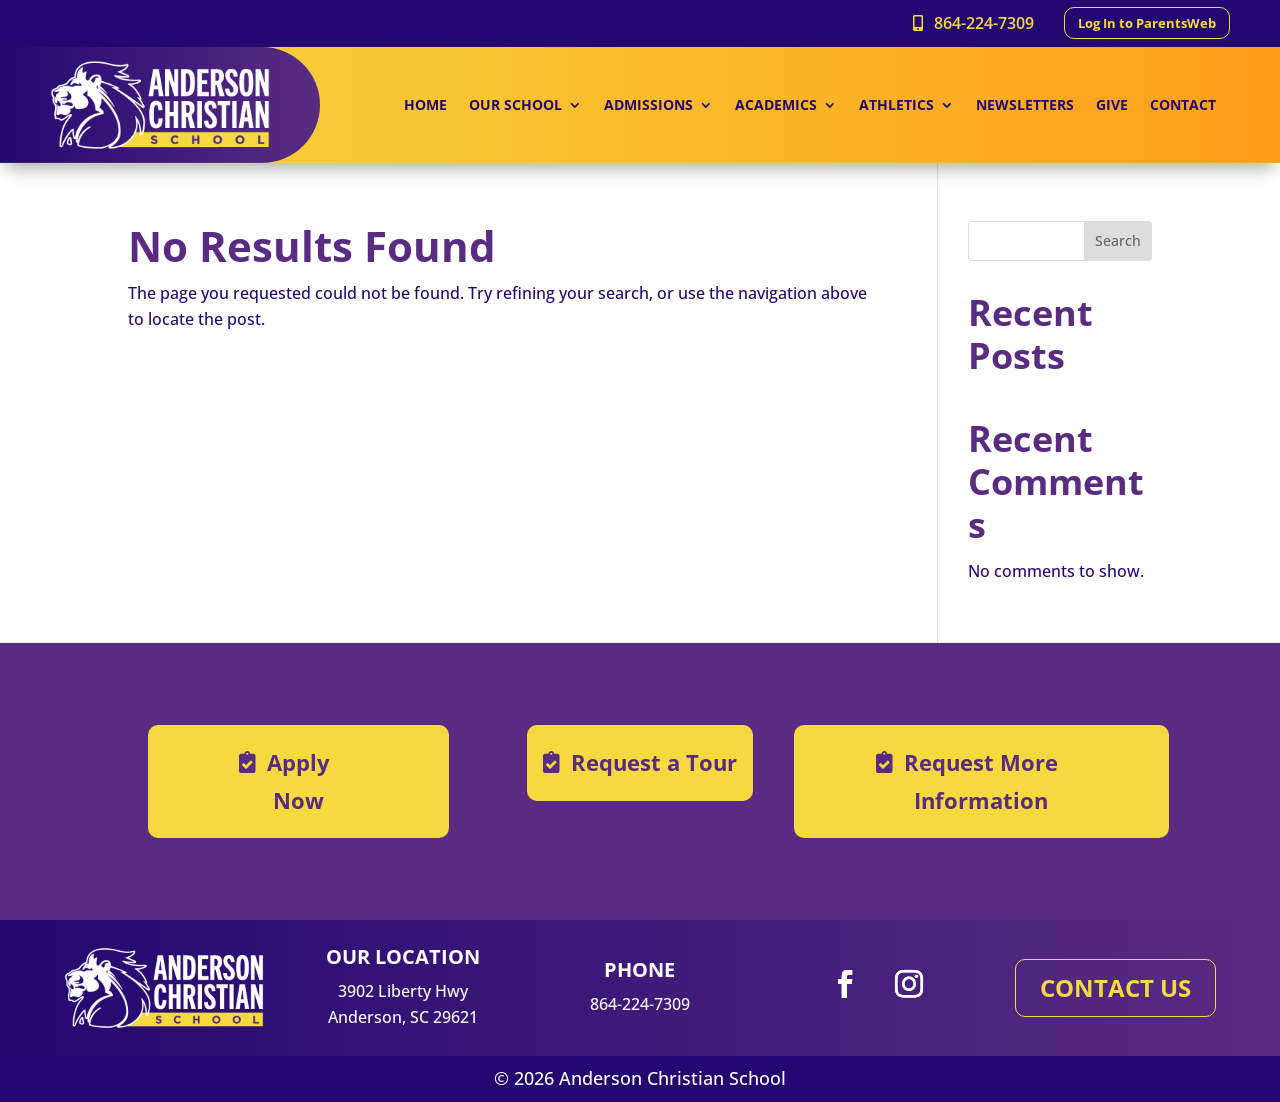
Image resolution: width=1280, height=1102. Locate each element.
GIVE (1112, 106)
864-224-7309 (984, 23)
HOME (425, 106)
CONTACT (1183, 106)
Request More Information (981, 780)
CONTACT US (1115, 987)
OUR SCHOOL (515, 106)
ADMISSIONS (648, 106)
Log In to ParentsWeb (1147, 23)
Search (1118, 240)
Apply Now (298, 780)
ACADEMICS (776, 106)
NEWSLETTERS (1025, 106)
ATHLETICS (896, 106)
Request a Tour (654, 762)
